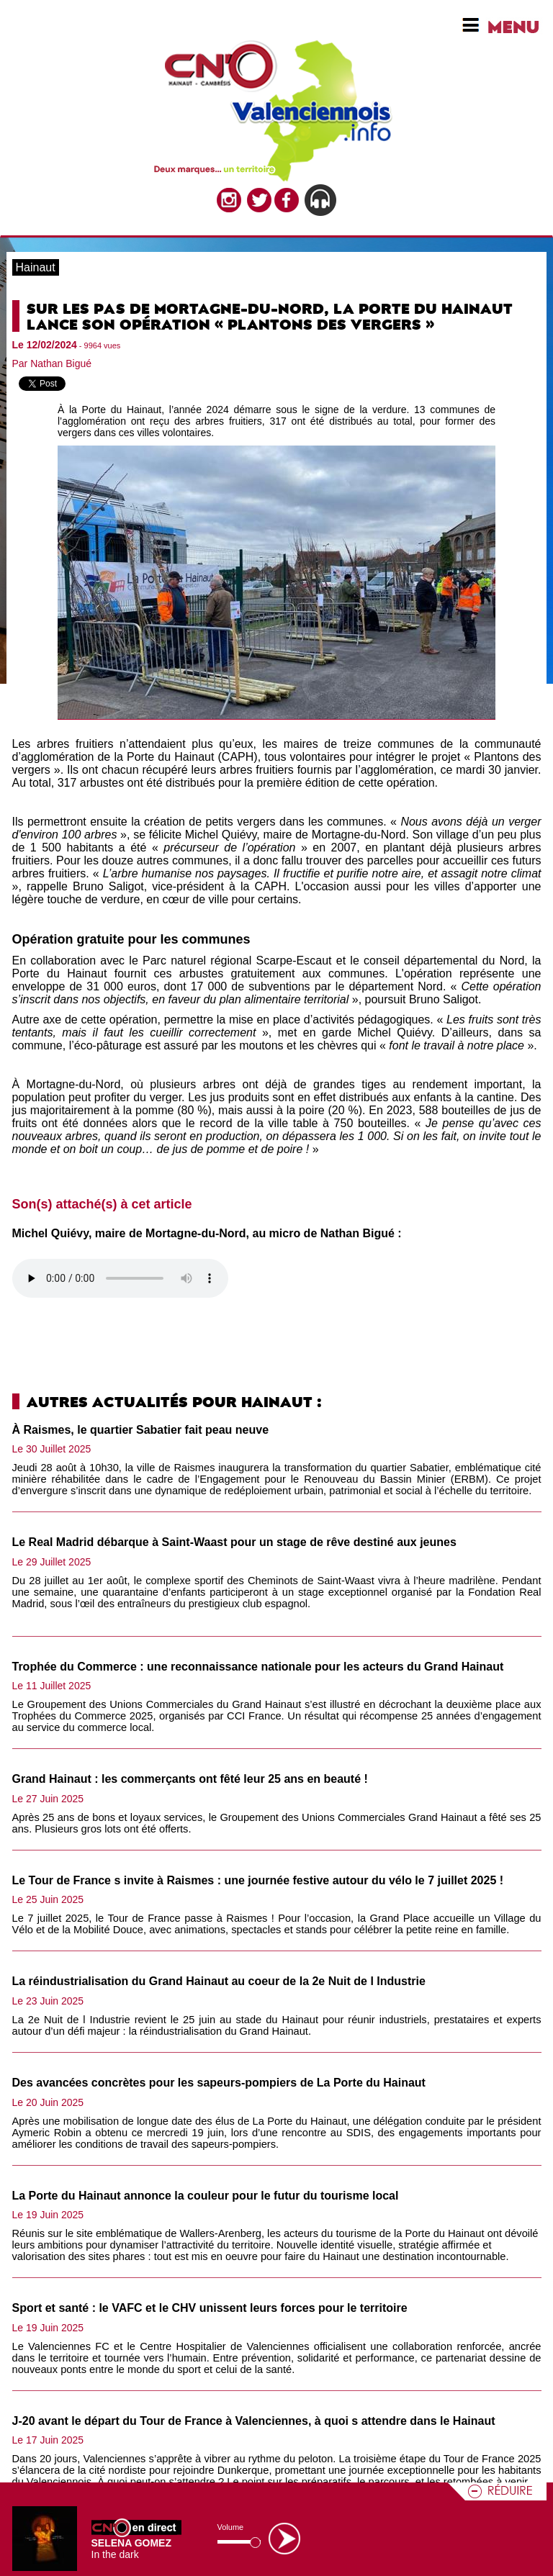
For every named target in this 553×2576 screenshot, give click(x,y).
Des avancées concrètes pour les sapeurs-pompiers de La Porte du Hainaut (219, 2082)
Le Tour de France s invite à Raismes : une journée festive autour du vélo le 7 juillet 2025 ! (258, 1880)
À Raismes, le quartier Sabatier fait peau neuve (140, 1430)
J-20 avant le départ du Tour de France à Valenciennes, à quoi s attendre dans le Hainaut (253, 2421)
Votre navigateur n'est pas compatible (120, 1278)
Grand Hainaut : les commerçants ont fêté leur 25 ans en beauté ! (190, 1779)
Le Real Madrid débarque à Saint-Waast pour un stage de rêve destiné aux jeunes (234, 1542)
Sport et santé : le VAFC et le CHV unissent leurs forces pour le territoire (210, 2308)
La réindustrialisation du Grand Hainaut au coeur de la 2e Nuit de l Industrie (219, 1981)
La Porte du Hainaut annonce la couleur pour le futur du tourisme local (205, 2195)
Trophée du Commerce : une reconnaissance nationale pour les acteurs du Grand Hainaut (258, 1666)
